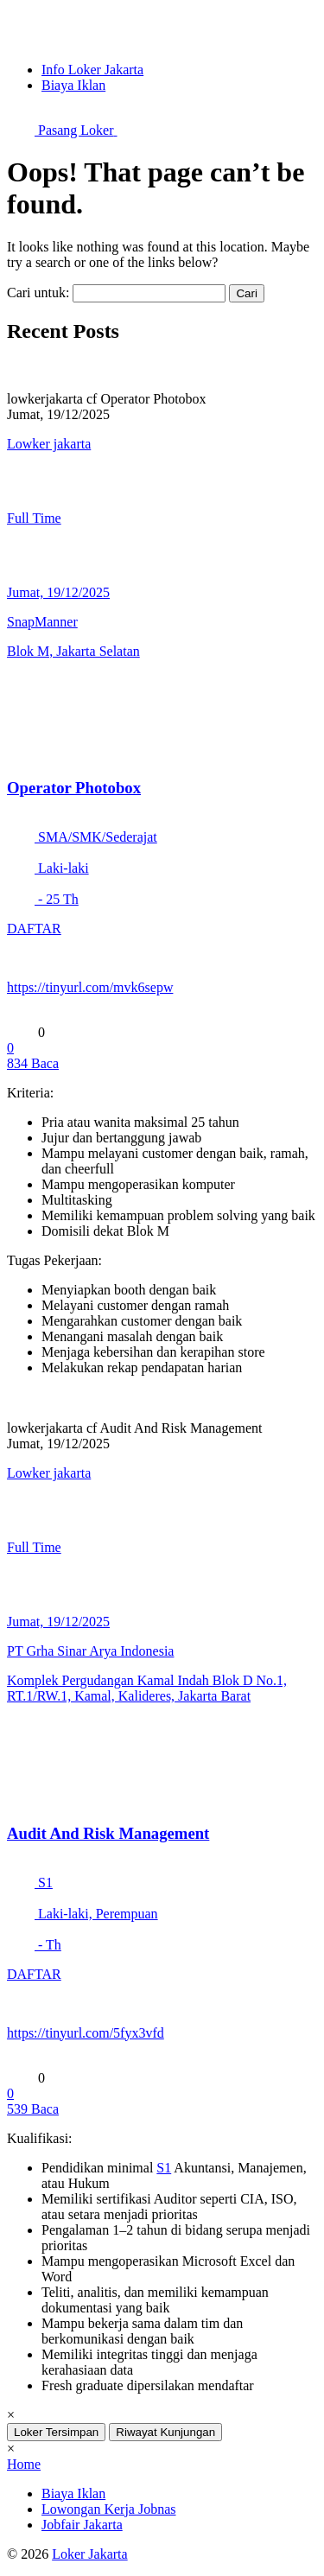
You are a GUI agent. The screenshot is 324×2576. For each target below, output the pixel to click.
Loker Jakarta (90, 2554)
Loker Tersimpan (56, 2432)
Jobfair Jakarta (82, 2524)
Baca (33, 1063)
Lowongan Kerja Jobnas (108, 2509)
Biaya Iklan (73, 85)
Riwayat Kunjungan (165, 2432)
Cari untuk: (38, 292)
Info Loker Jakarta (92, 69)
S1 (163, 2167)
